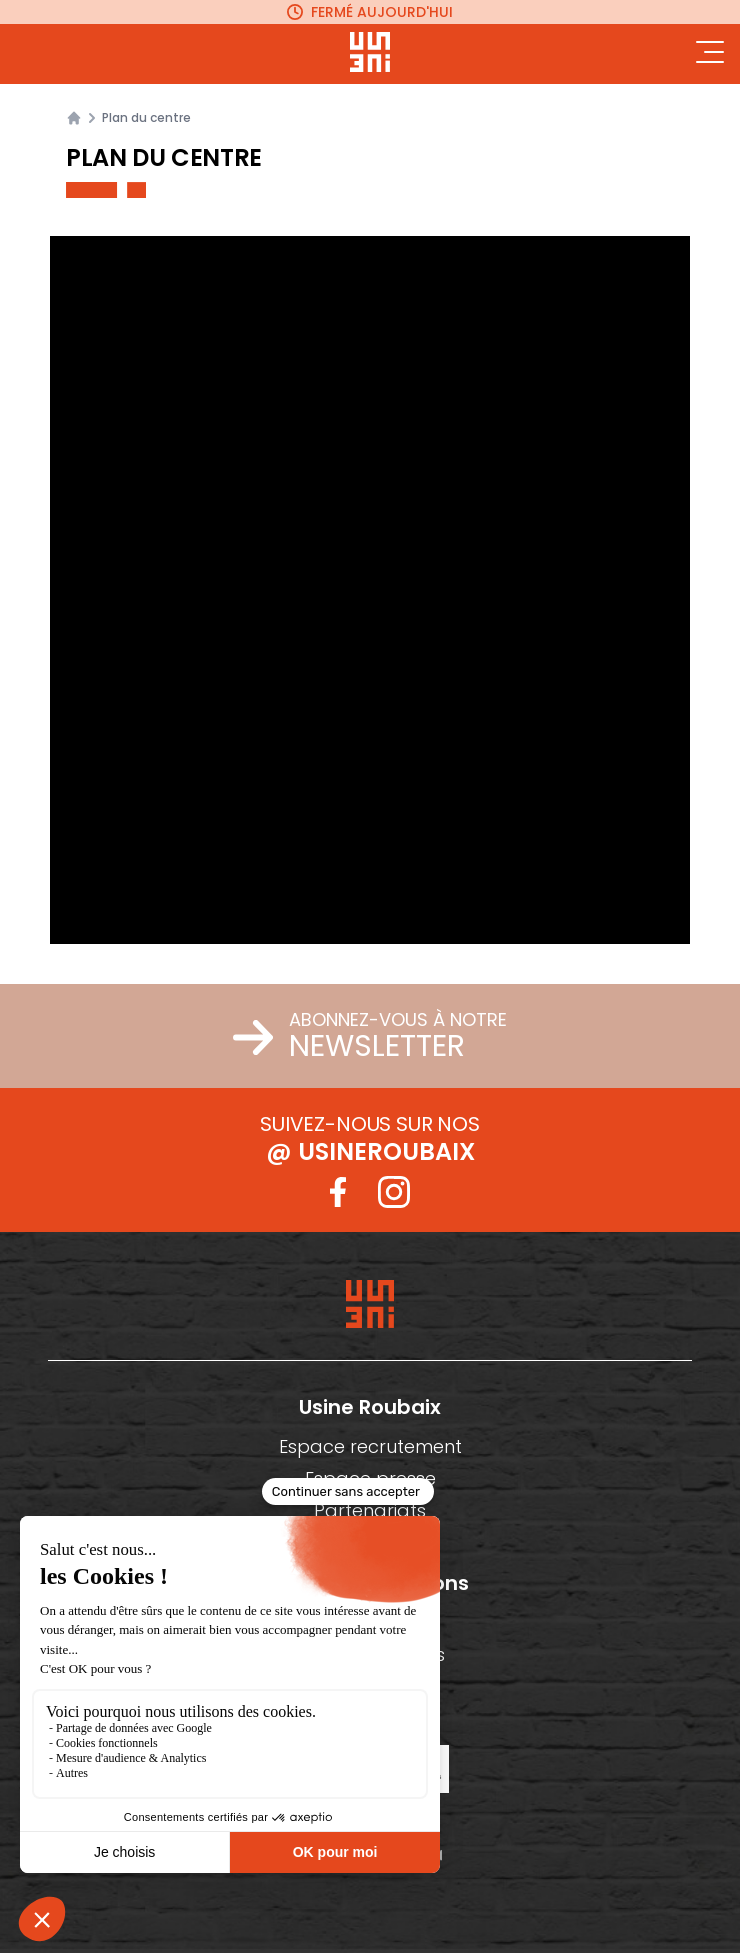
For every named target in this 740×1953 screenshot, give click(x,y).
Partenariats (370, 1510)
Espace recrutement (370, 1446)
